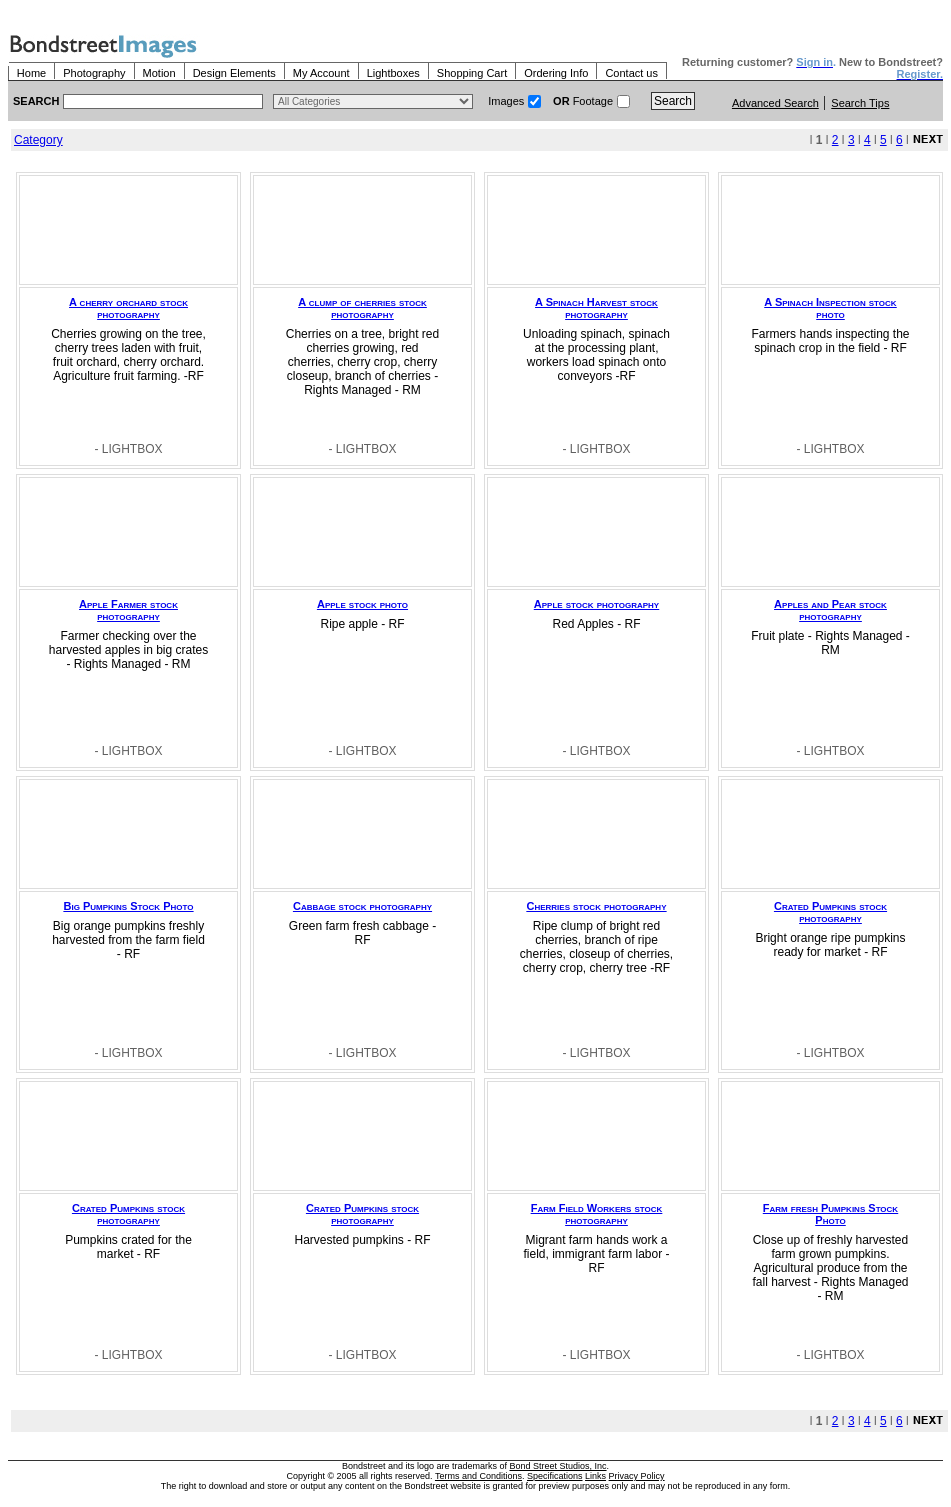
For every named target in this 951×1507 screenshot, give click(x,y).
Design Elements (234, 73)
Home (31, 73)
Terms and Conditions (478, 1476)
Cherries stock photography (596, 906)
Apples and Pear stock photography (830, 610)
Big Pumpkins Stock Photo (129, 906)
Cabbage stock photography (362, 906)
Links (595, 1476)
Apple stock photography (596, 604)
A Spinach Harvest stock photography (596, 308)
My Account (321, 73)
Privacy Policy (637, 1476)
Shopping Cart (472, 73)
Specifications (555, 1476)
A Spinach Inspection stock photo (830, 308)
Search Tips (860, 103)
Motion (159, 73)
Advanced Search (775, 103)
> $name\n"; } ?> (373, 101)
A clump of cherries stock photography (362, 308)
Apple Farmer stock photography (128, 610)
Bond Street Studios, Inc (558, 1466)
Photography (94, 73)
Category (38, 140)
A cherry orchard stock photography (128, 308)
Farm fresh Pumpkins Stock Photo (830, 1214)
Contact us (631, 73)
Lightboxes (393, 73)
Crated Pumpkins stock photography (830, 912)
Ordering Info (556, 73)
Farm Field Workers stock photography (597, 1214)
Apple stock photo (362, 604)
